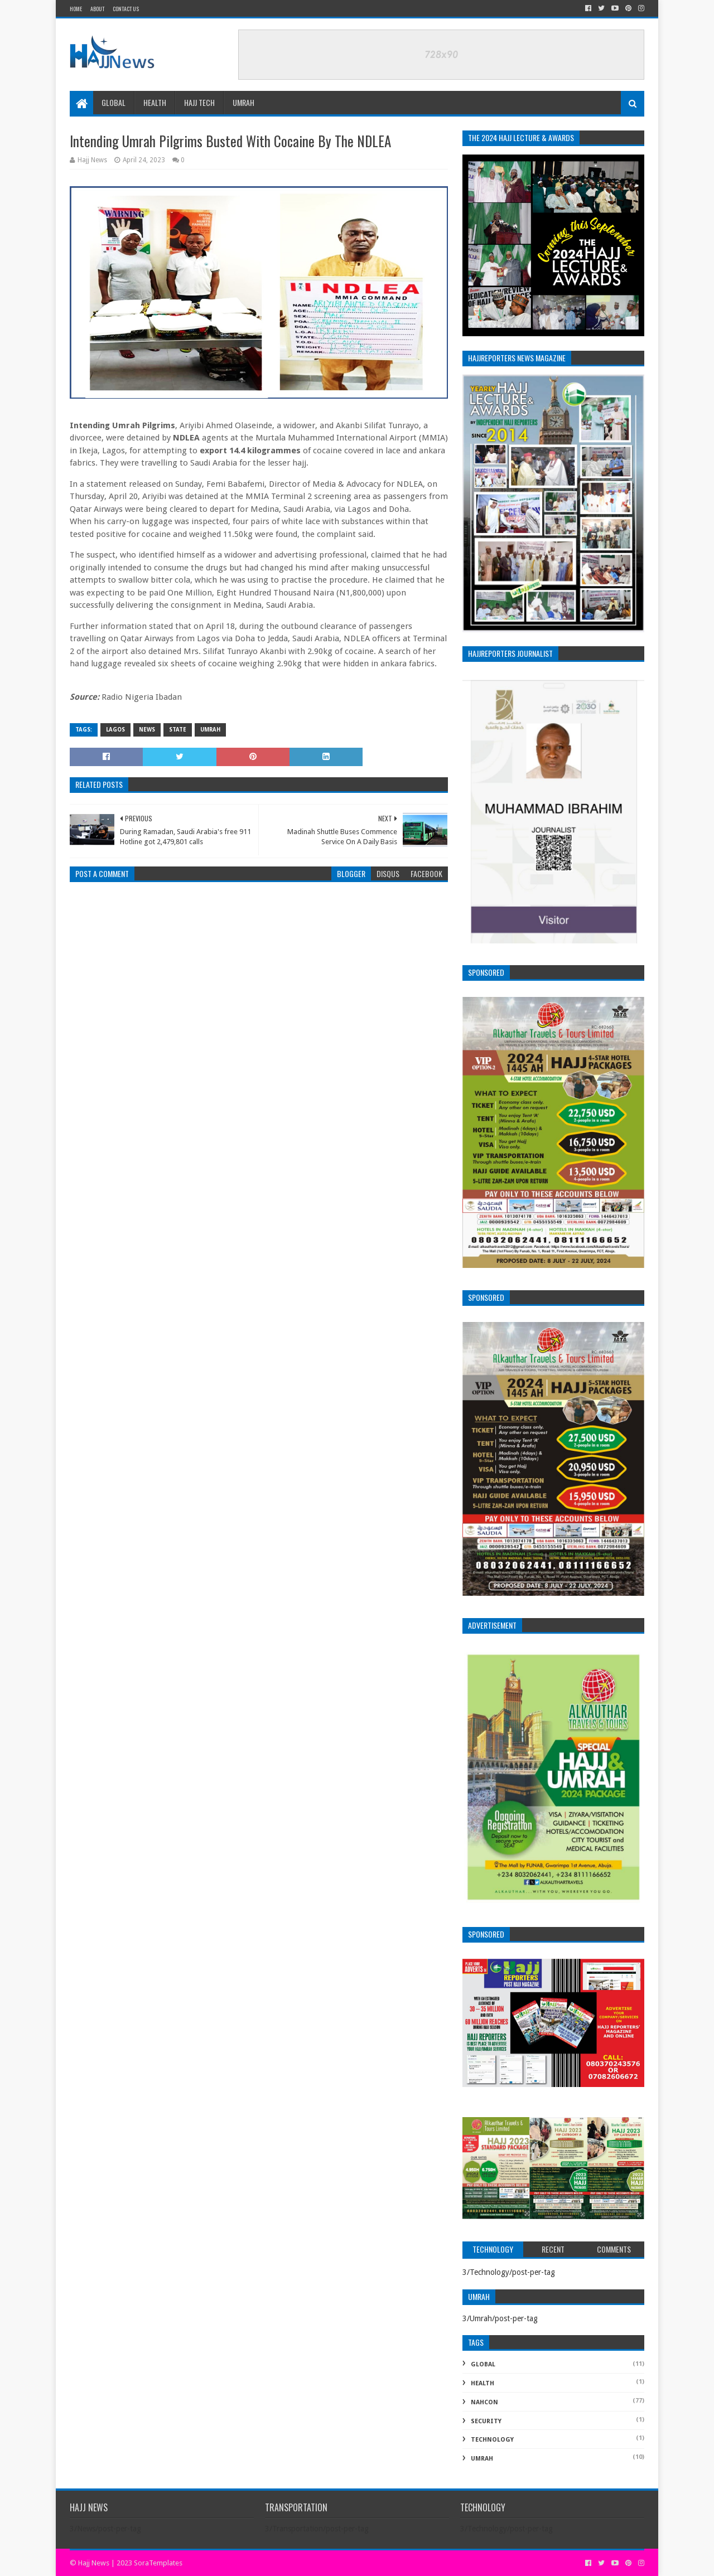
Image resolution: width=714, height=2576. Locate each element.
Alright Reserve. (209, 2563)
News (147, 730)
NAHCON (484, 2402)
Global (114, 102)
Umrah (243, 102)
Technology (492, 2439)
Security (486, 2421)
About (97, 8)
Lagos (115, 730)
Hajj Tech (199, 102)
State (177, 730)
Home (76, 8)
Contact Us (126, 8)
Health (154, 102)
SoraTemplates (158, 2563)
